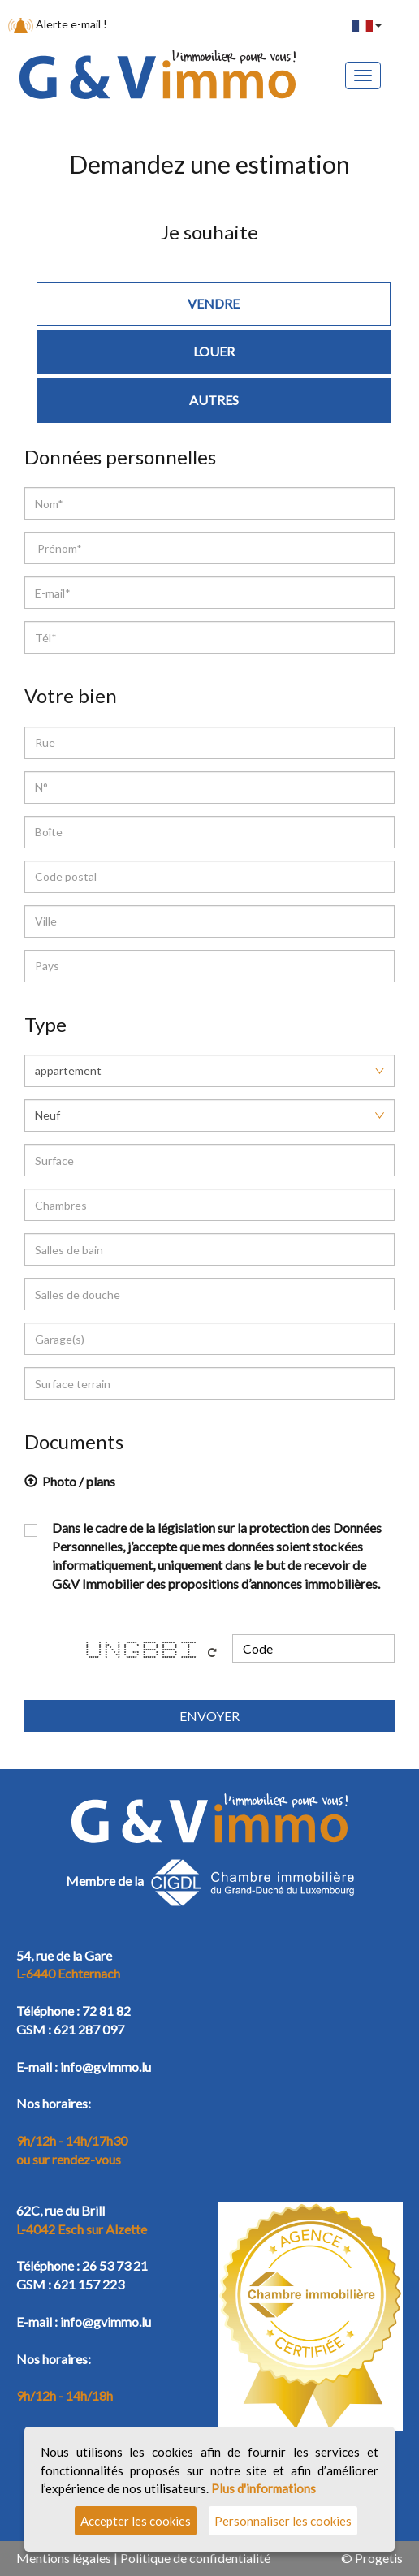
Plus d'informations (263, 2488)
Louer (214, 351)
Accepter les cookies (135, 2520)
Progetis (379, 2557)
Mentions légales (63, 2557)
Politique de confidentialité (195, 2557)
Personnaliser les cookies (283, 2520)
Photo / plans (69, 1481)
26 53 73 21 (115, 2265)
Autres (214, 400)
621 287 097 (89, 2029)
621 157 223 (89, 2284)
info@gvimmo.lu (105, 2066)
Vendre (214, 303)
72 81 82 (106, 2010)
